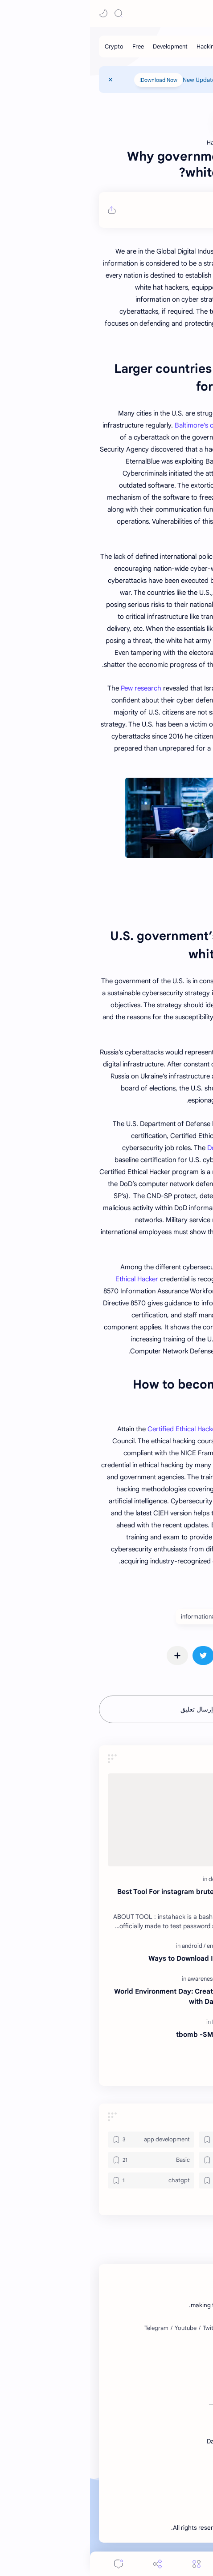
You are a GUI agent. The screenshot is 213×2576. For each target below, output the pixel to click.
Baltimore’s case (109, 425)
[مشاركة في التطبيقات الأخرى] (87, 1655)
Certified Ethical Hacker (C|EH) (103, 1429)
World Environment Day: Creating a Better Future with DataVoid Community (104, 1996)
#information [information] (108, 1616)
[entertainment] (135, 1946)
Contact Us (169, 80)
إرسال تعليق (106, 1709)
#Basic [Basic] (190, 1616)
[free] (149, 2022)
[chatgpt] (61, 2180)
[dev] (125, 1879)
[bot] (152, 2180)
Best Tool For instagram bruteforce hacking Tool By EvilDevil (105, 1896)
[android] (103, 1946)
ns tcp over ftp (159, 2067)
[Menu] (106, 2564)
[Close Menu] (20, 80)
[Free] (48, 46)
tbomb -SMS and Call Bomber (135, 2034)
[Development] (80, 46)
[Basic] (143, 46)
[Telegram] (66, 2328)
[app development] (61, 2140)
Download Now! (68, 80)
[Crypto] (24, 46)
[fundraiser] (143, 1979)
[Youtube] (95, 2328)
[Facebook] (182, 2328)
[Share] (67, 2564)
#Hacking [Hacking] (153, 1616)
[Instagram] (150, 2328)
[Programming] (177, 46)
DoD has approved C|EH (153, 1148)
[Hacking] (116, 46)
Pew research (51, 688)
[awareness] (113, 1979)
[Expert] (132, 2022)
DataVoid (176, 13)
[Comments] (28, 2564)
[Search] (28, 13)
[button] (13, 13)
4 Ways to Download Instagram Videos (121, 1958)
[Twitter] (122, 2328)
